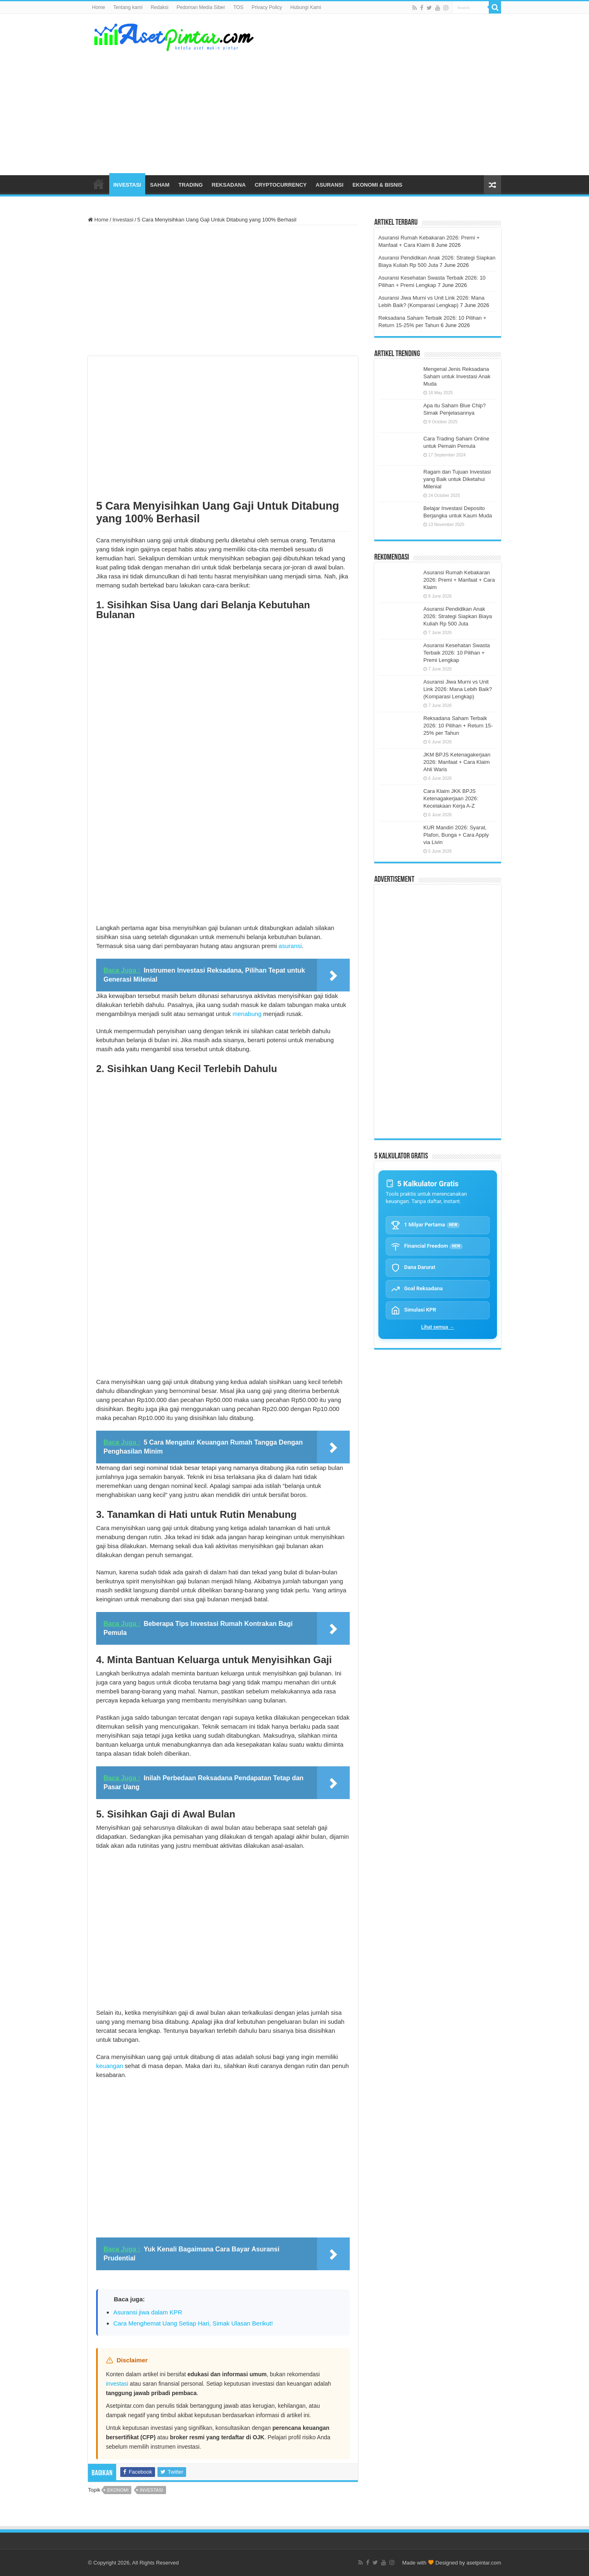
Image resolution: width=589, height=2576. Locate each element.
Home (98, 7)
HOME (98, 183)
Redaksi (159, 7)
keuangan (109, 2065)
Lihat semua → (437, 1327)
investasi (117, 2383)
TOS (238, 7)
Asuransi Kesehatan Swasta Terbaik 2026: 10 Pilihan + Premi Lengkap (456, 652)
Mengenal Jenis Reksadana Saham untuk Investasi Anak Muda (456, 376)
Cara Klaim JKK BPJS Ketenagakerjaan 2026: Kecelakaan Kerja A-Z (450, 798)
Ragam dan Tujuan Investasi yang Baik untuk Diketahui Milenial (457, 479)
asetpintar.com (483, 2563)
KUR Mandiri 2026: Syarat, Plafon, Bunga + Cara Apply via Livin (456, 834)
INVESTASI (127, 185)
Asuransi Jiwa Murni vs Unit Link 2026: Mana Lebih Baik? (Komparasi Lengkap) (457, 689)
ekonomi (117, 2490)
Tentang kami (127, 7)
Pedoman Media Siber (201, 7)
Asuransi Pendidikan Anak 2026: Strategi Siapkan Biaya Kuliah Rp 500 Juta (457, 616)
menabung (247, 1013)
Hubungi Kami (305, 7)
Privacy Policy (267, 7)
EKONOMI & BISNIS (377, 185)
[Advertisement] (346, 109)
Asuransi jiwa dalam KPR (147, 2312)
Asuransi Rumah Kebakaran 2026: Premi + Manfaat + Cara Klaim (459, 579)
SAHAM (160, 185)
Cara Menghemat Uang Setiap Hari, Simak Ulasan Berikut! (193, 2323)
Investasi (122, 220)
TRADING (190, 185)
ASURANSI (330, 185)
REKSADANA (229, 185)
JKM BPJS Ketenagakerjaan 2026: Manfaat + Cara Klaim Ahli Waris (456, 762)
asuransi (290, 945)
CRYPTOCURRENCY (281, 185)
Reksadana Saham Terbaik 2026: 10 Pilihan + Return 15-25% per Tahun (457, 725)
